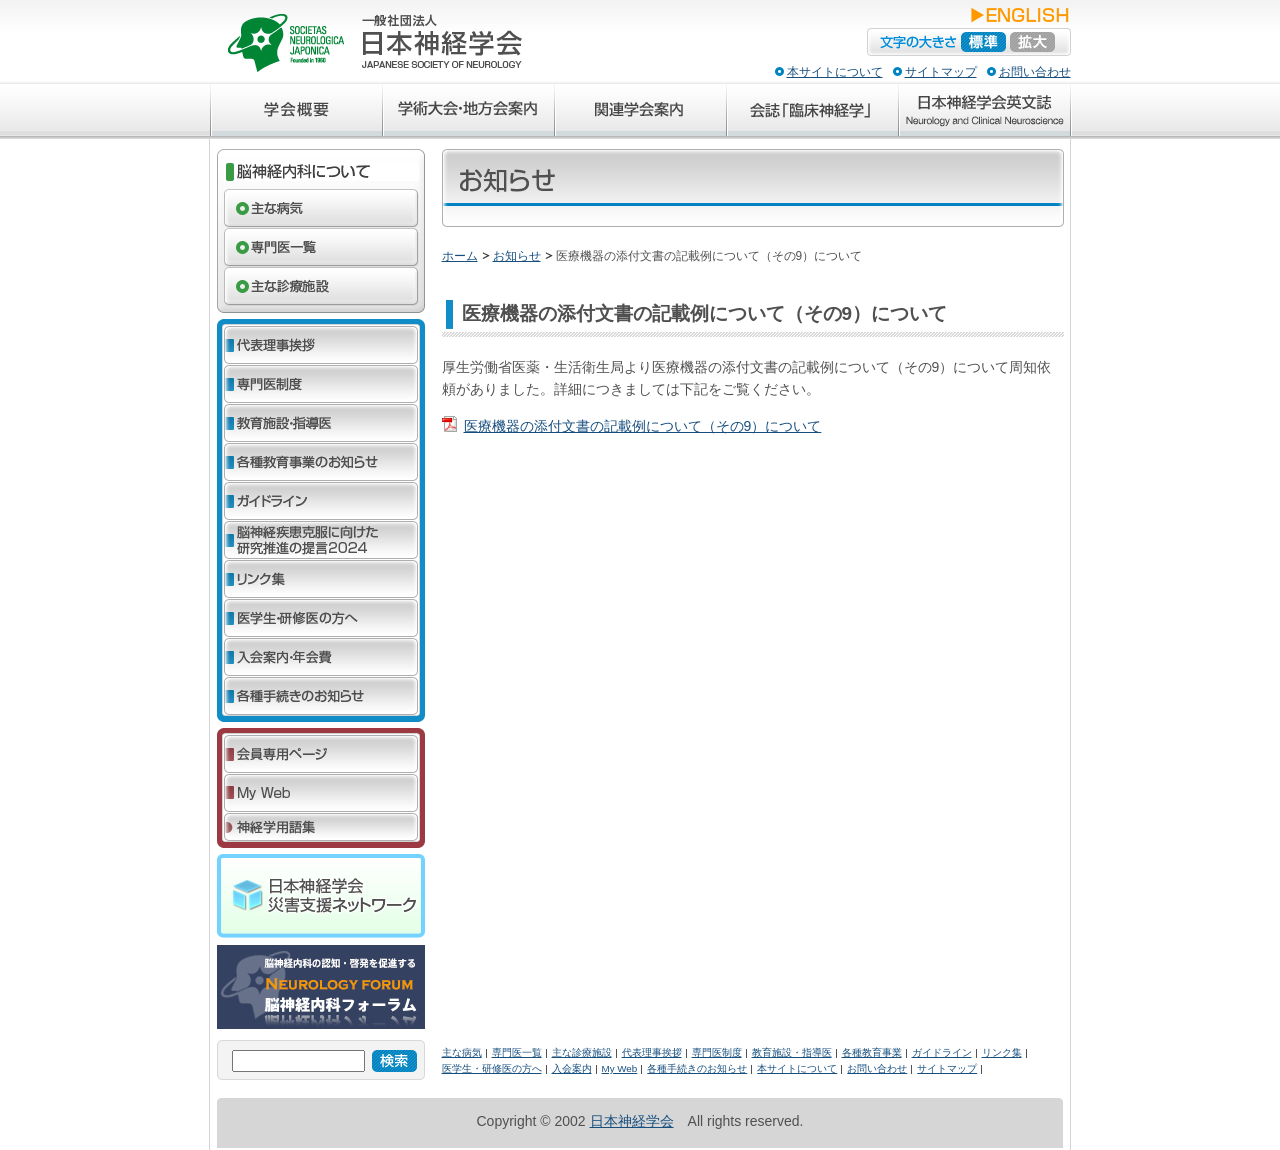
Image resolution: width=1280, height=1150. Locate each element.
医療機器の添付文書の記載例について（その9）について (643, 426)
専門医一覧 (517, 1052)
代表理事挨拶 (652, 1052)
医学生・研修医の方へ (492, 1068)
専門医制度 (717, 1052)
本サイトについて (835, 72)
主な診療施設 (582, 1052)
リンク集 (1002, 1052)
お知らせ (517, 256)
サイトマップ (941, 72)
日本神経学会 (632, 1121)
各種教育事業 (872, 1052)
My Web (620, 1068)
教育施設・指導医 (792, 1052)
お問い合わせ (1035, 72)
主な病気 (462, 1052)
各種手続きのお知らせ (697, 1068)
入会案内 (572, 1068)
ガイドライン (942, 1052)
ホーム (460, 256)
